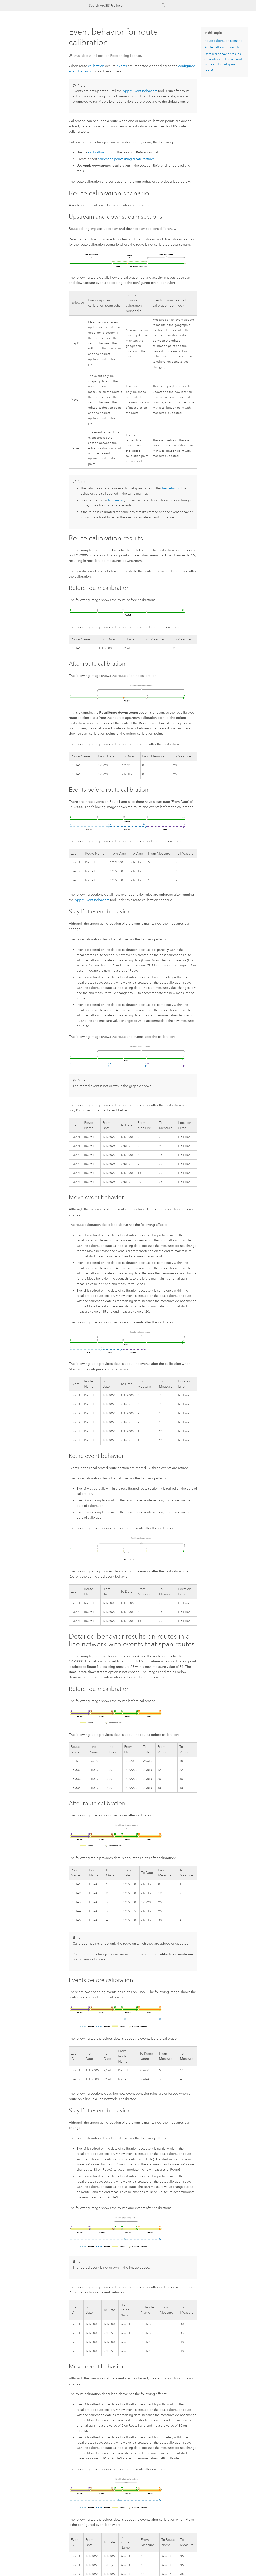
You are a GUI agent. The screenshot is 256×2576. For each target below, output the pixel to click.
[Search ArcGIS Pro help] (124, 5)
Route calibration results (222, 47)
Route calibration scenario (223, 41)
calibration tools (100, 152)
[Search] (164, 5)
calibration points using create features (126, 159)
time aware (116, 500)
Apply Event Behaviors (140, 91)
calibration (96, 66)
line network (170, 488)
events (122, 66)
